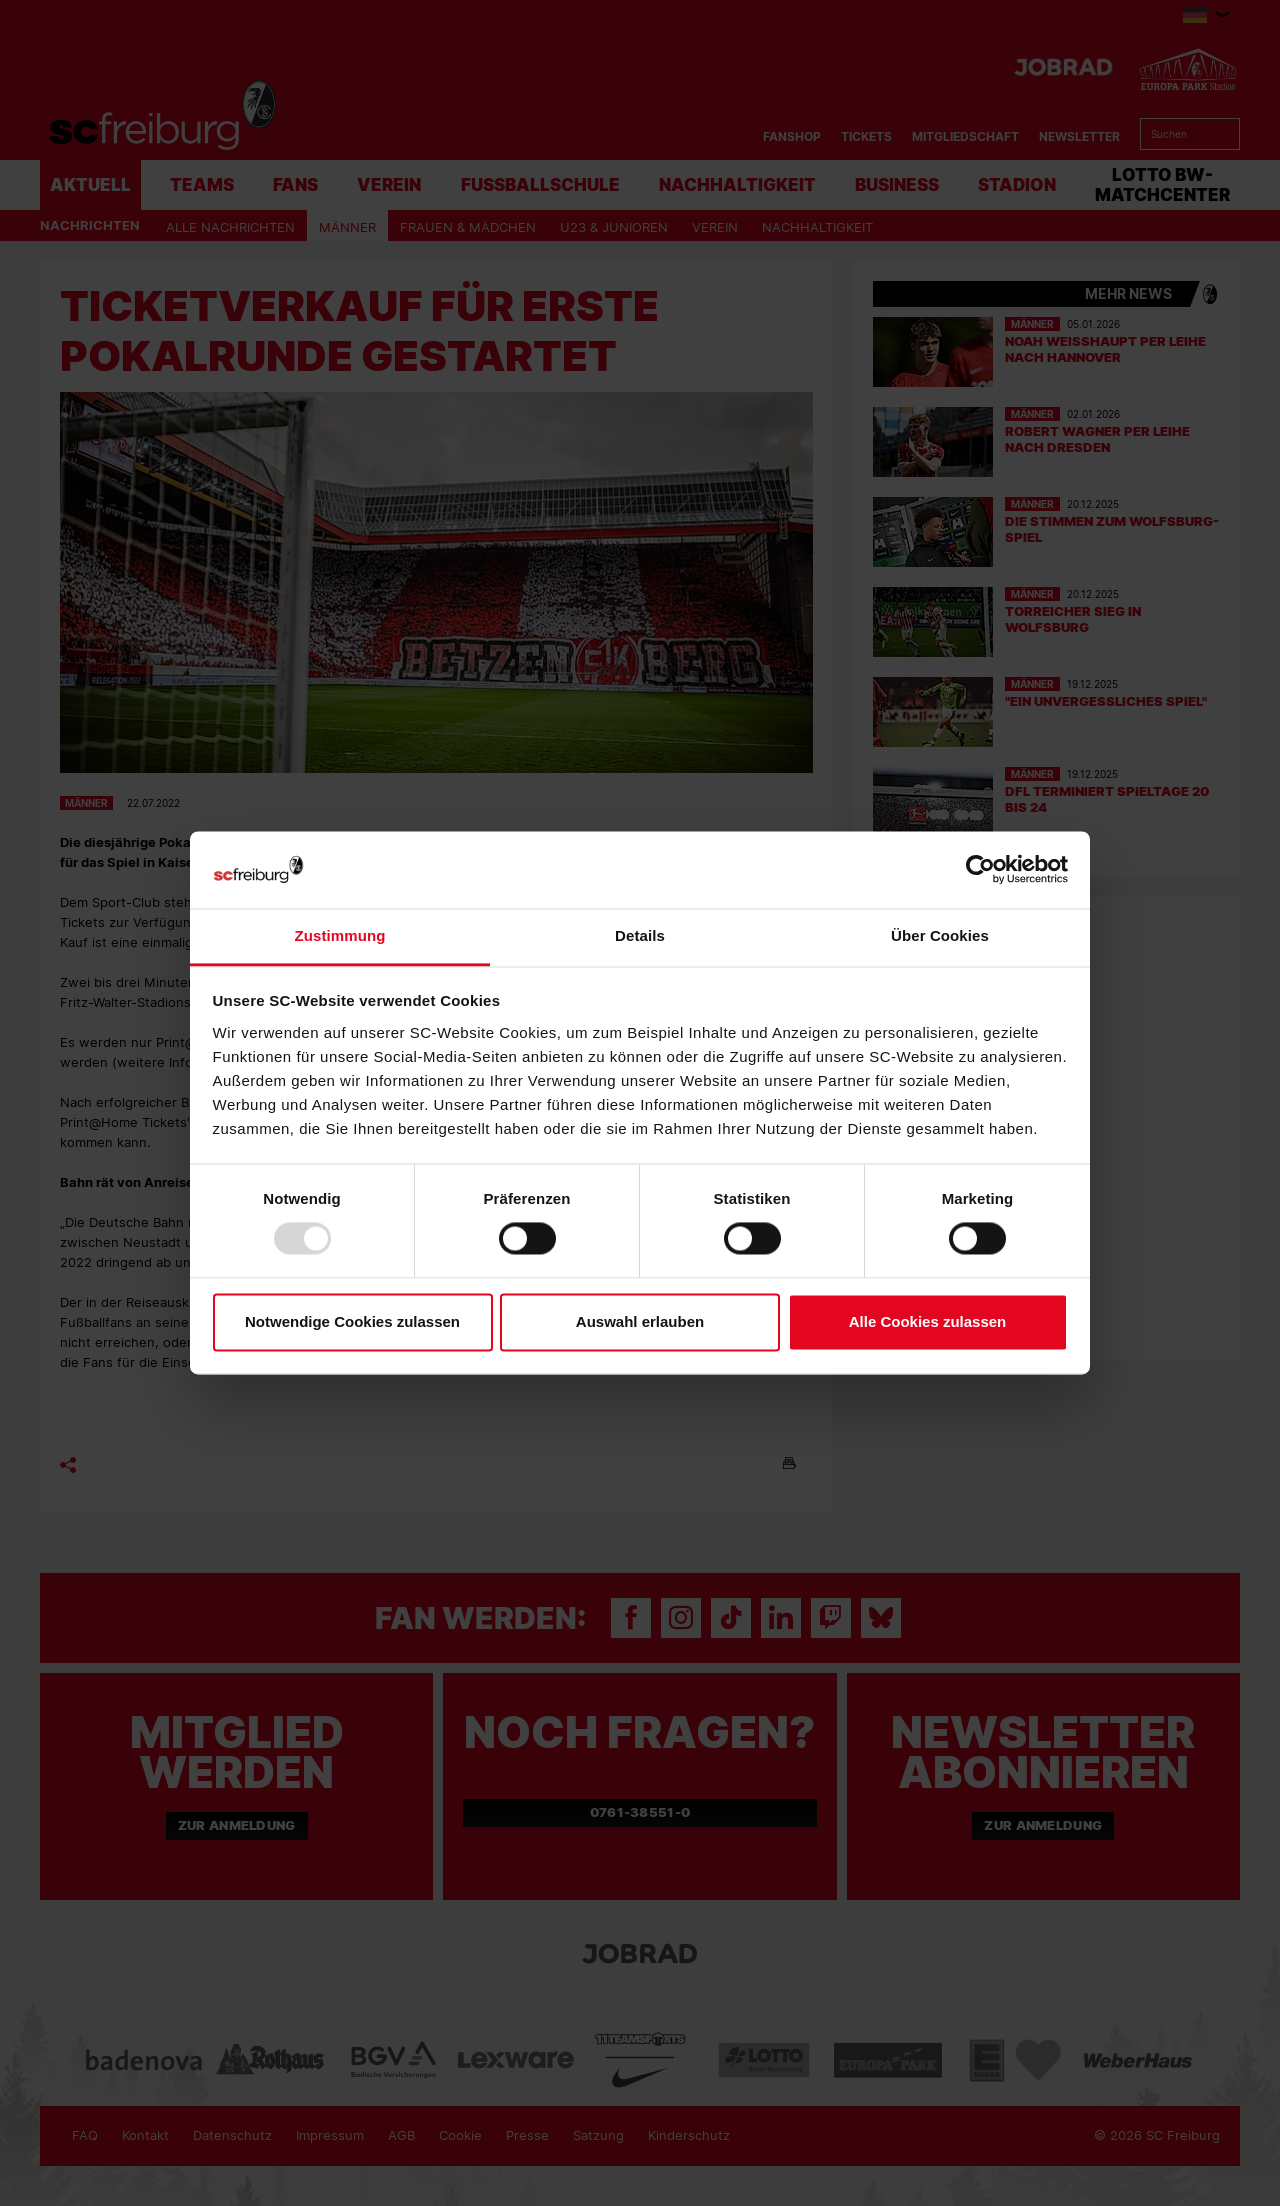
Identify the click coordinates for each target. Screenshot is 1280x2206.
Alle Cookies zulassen (928, 1321)
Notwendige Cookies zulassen (352, 1321)
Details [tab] (640, 935)
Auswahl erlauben (640, 1321)
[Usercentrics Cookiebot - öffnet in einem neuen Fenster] (980, 869)
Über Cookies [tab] (940, 935)
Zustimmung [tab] (340, 935)
